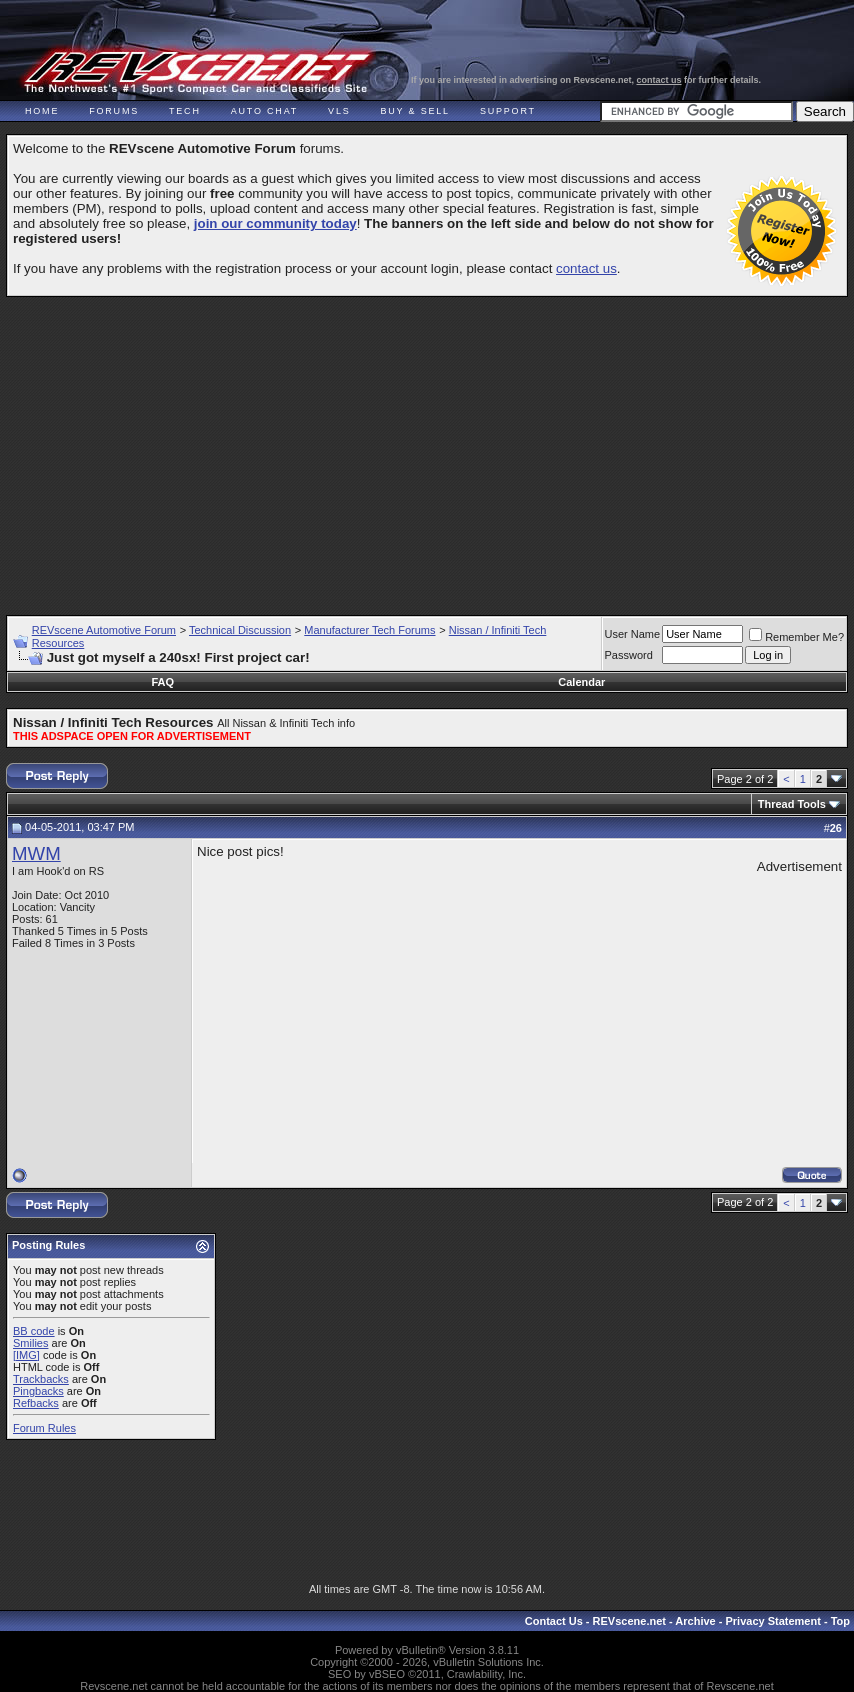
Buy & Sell (415, 111)
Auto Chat (264, 111)
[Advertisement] (430, 447)
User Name (633, 634)
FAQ (163, 682)
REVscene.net (629, 1621)
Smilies (30, 1343)
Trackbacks (41, 1379)
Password (629, 655)
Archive (695, 1621)
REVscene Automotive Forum (104, 630)
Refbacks (36, 1403)
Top (840, 1621)
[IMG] (26, 1355)
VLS (339, 111)
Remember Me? (796, 637)
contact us (659, 80)
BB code (34, 1331)
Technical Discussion (240, 630)
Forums (114, 111)
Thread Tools (792, 804)
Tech (185, 111)
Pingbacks (38, 1391)
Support (508, 111)
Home (42, 111)
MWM (36, 853)
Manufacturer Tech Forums (369, 630)
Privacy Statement (772, 1621)
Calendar (581, 682)
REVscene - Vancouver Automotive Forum (196, 72)
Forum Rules (44, 1428)
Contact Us (554, 1621)
